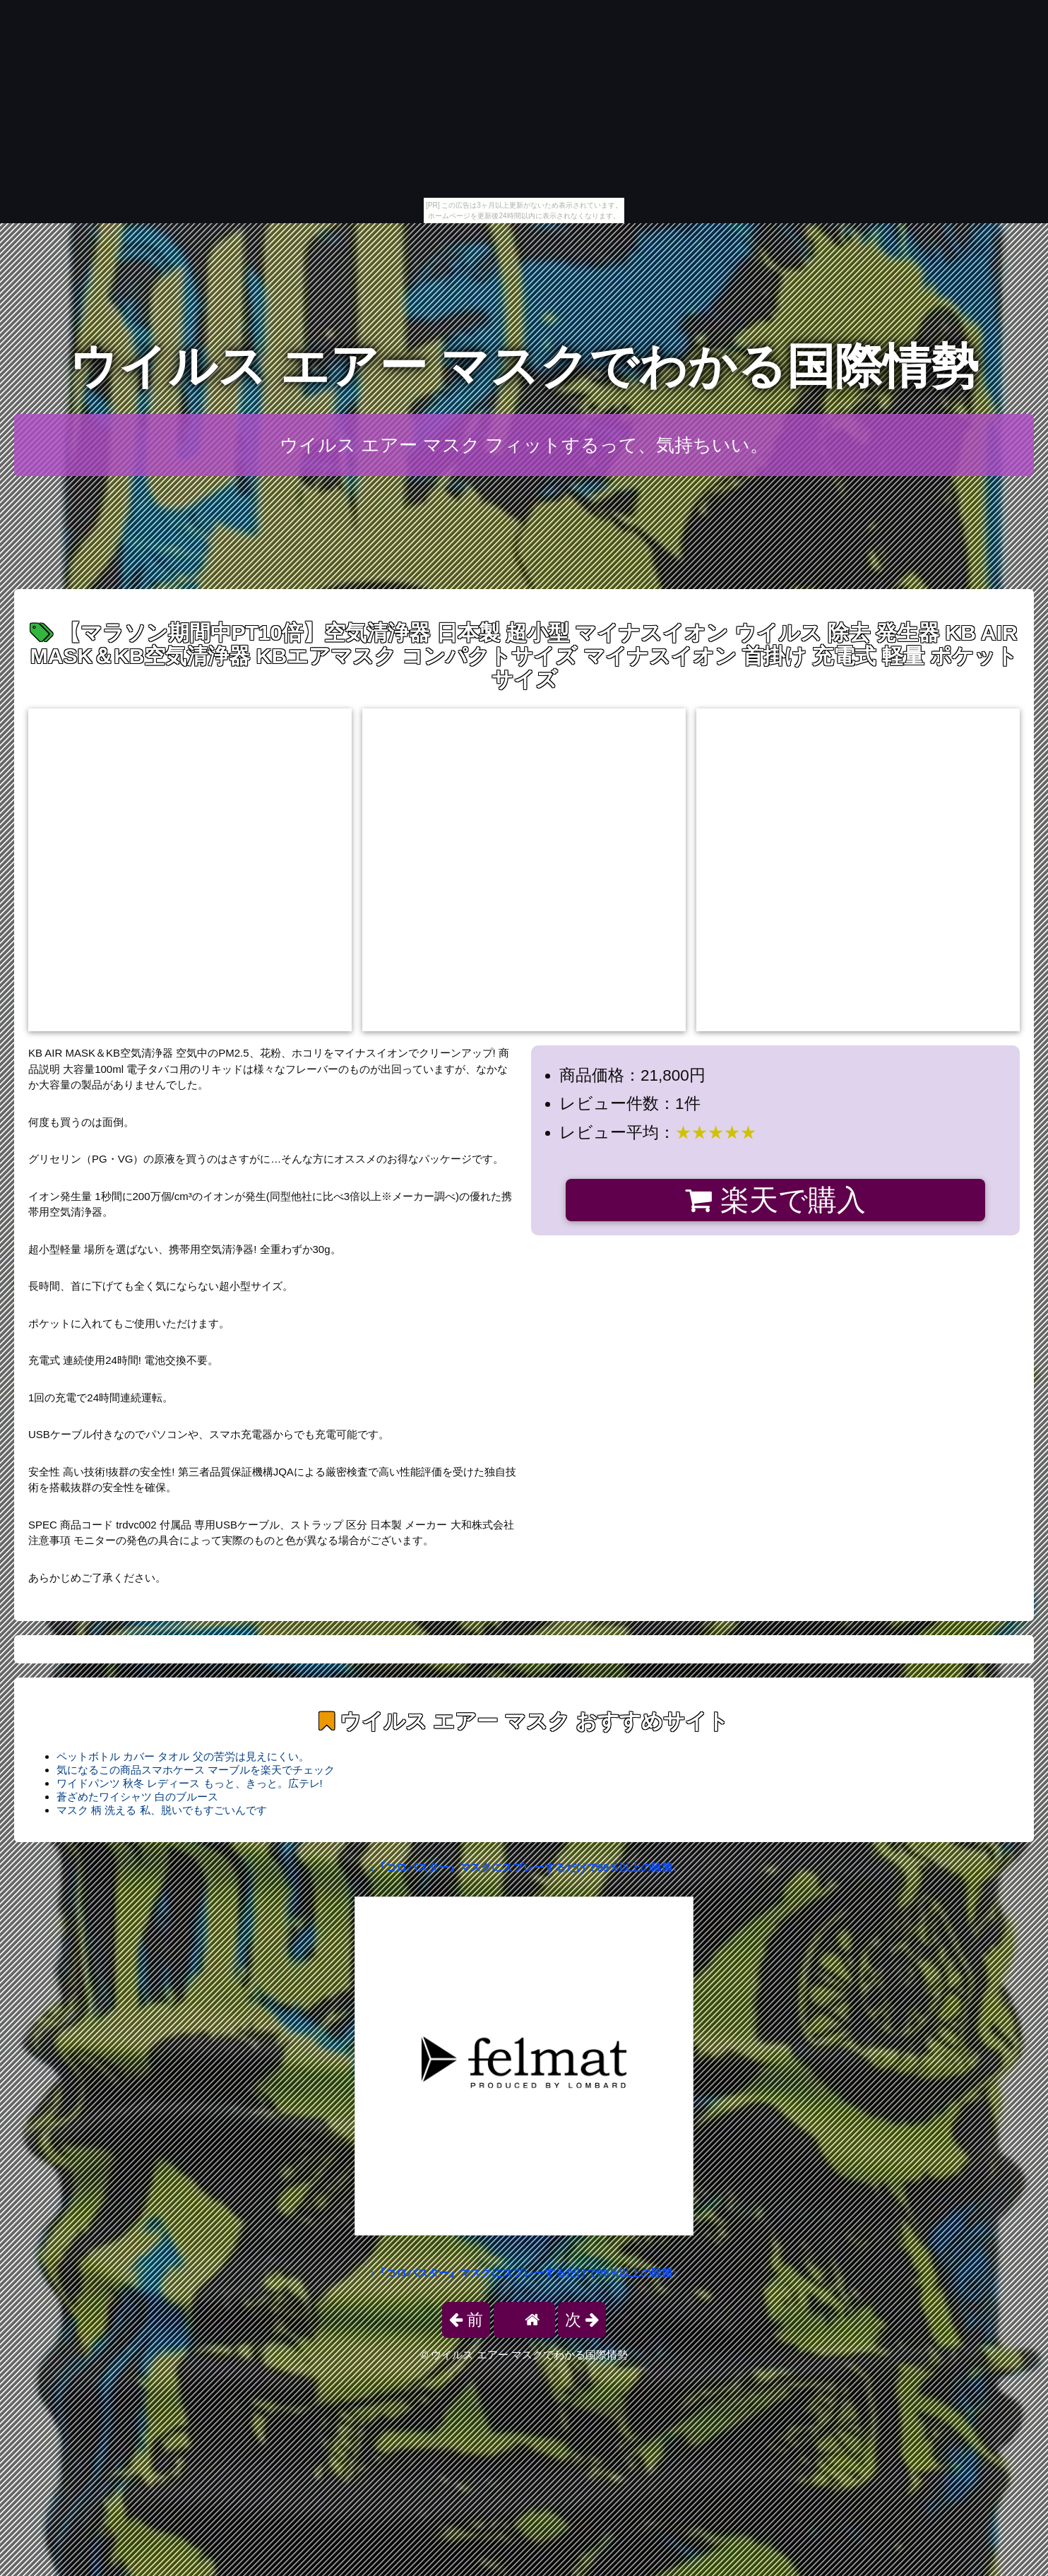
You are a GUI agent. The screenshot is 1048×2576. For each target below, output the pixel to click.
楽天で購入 (775, 1200)
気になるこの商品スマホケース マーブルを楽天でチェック (195, 1770)
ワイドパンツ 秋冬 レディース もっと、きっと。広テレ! (189, 1783)
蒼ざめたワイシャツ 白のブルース (137, 1797)
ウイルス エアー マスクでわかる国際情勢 (524, 366)
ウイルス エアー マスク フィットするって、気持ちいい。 (524, 445)
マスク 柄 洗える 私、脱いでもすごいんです (161, 1810)
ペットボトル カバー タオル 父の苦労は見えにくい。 (182, 1756)
